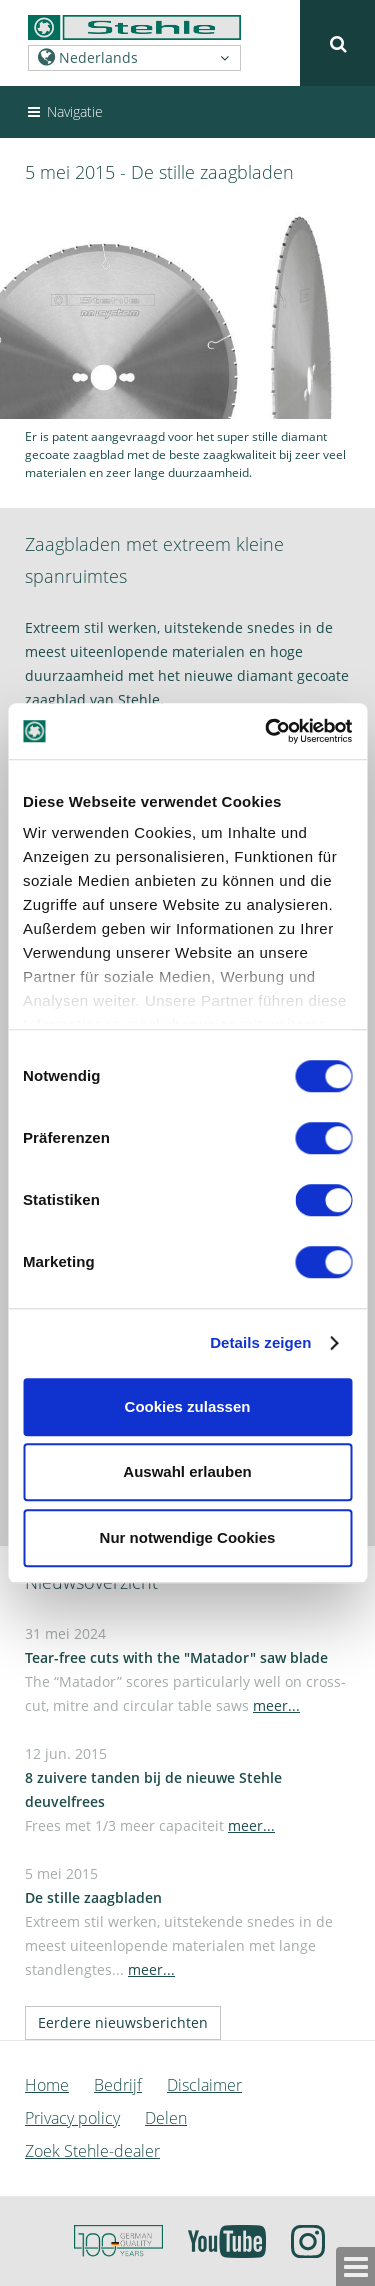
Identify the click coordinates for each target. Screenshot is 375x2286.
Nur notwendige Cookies (188, 1537)
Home (47, 2085)
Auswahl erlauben (187, 1471)
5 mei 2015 (179, 1921)
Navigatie (64, 111)
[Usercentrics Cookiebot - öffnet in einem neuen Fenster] (267, 731)
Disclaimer (204, 2085)
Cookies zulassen (188, 1406)
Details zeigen (260, 1342)
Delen (166, 2118)
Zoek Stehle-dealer (92, 2151)
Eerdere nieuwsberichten (123, 2022)
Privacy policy (72, 2118)
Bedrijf (118, 2085)
